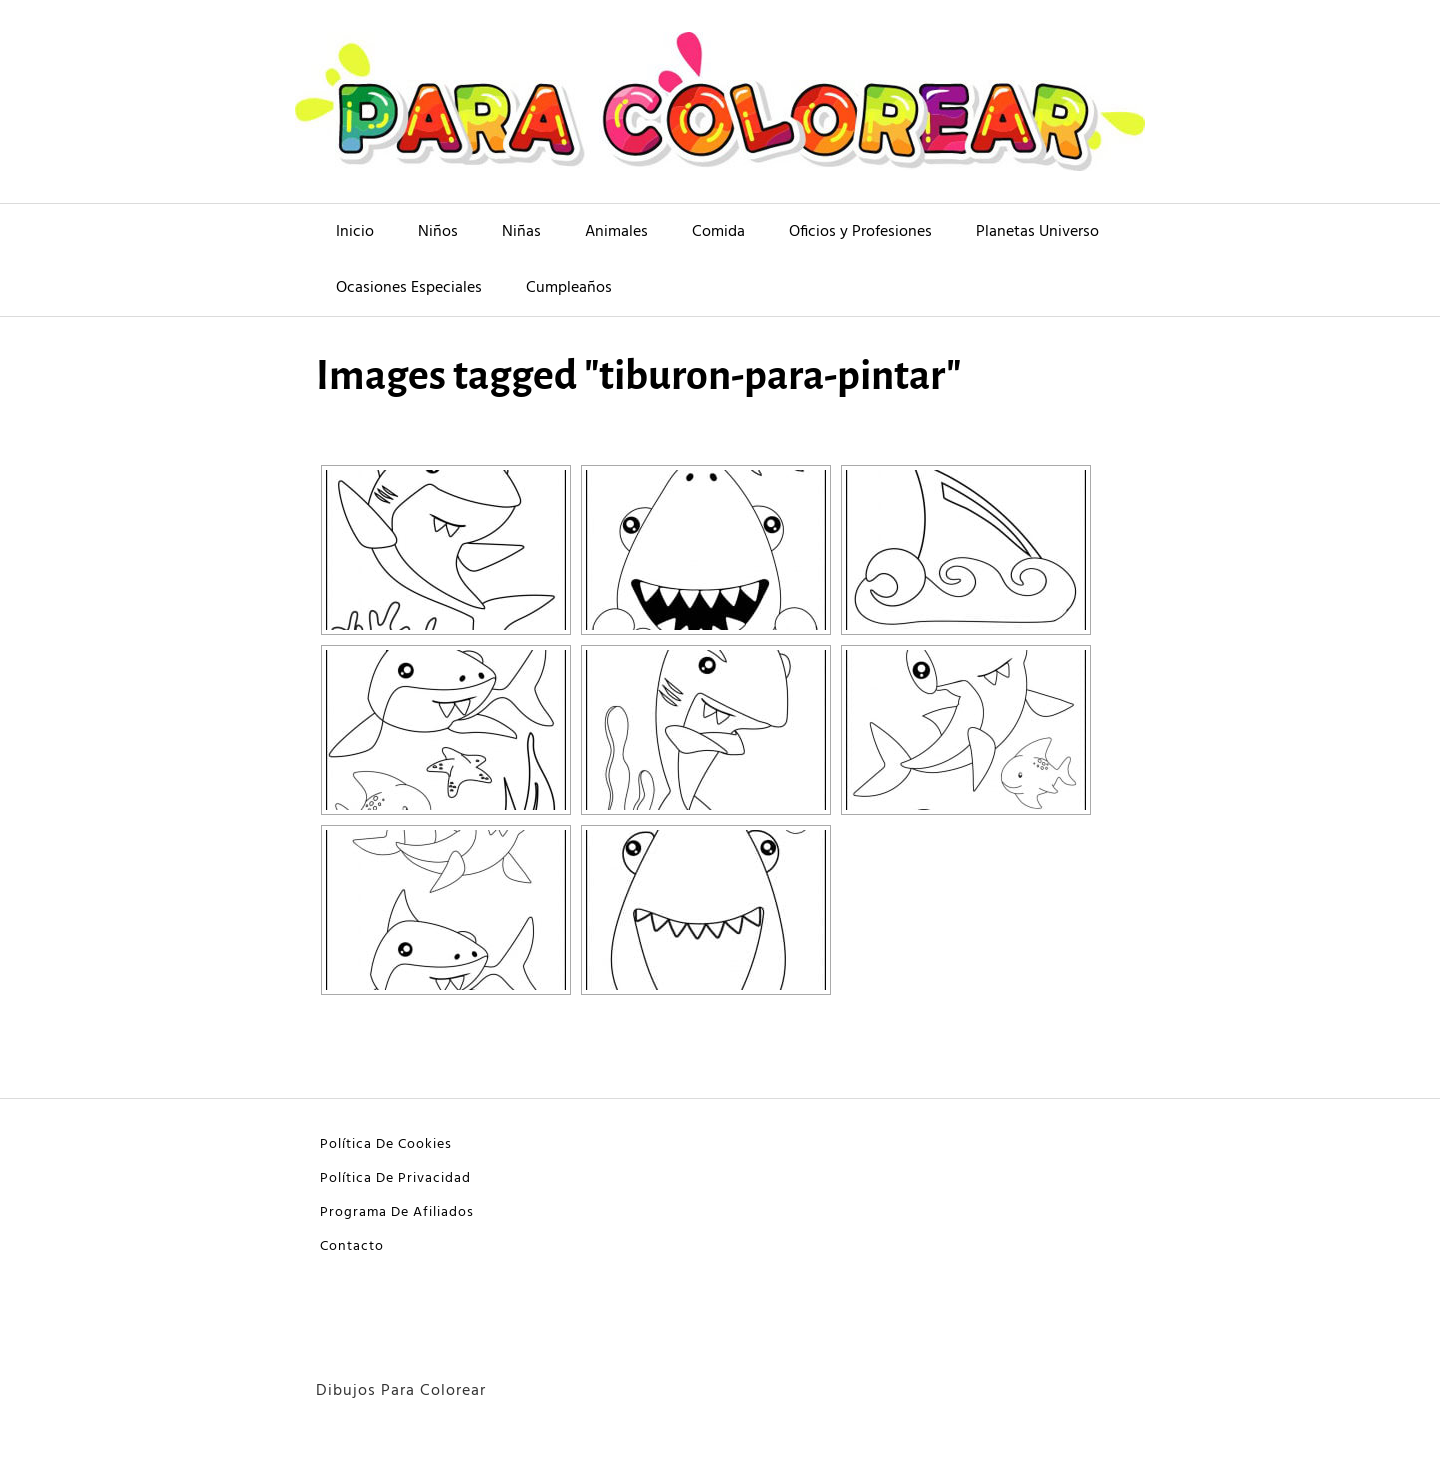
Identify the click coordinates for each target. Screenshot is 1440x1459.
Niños (438, 232)
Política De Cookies (386, 1144)
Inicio (355, 232)
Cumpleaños (569, 288)
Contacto (352, 1246)
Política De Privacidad (395, 1178)
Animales (616, 232)
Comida (718, 232)
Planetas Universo (1037, 232)
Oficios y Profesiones (860, 232)
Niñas (521, 232)
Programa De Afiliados (397, 1212)
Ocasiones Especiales (409, 288)
